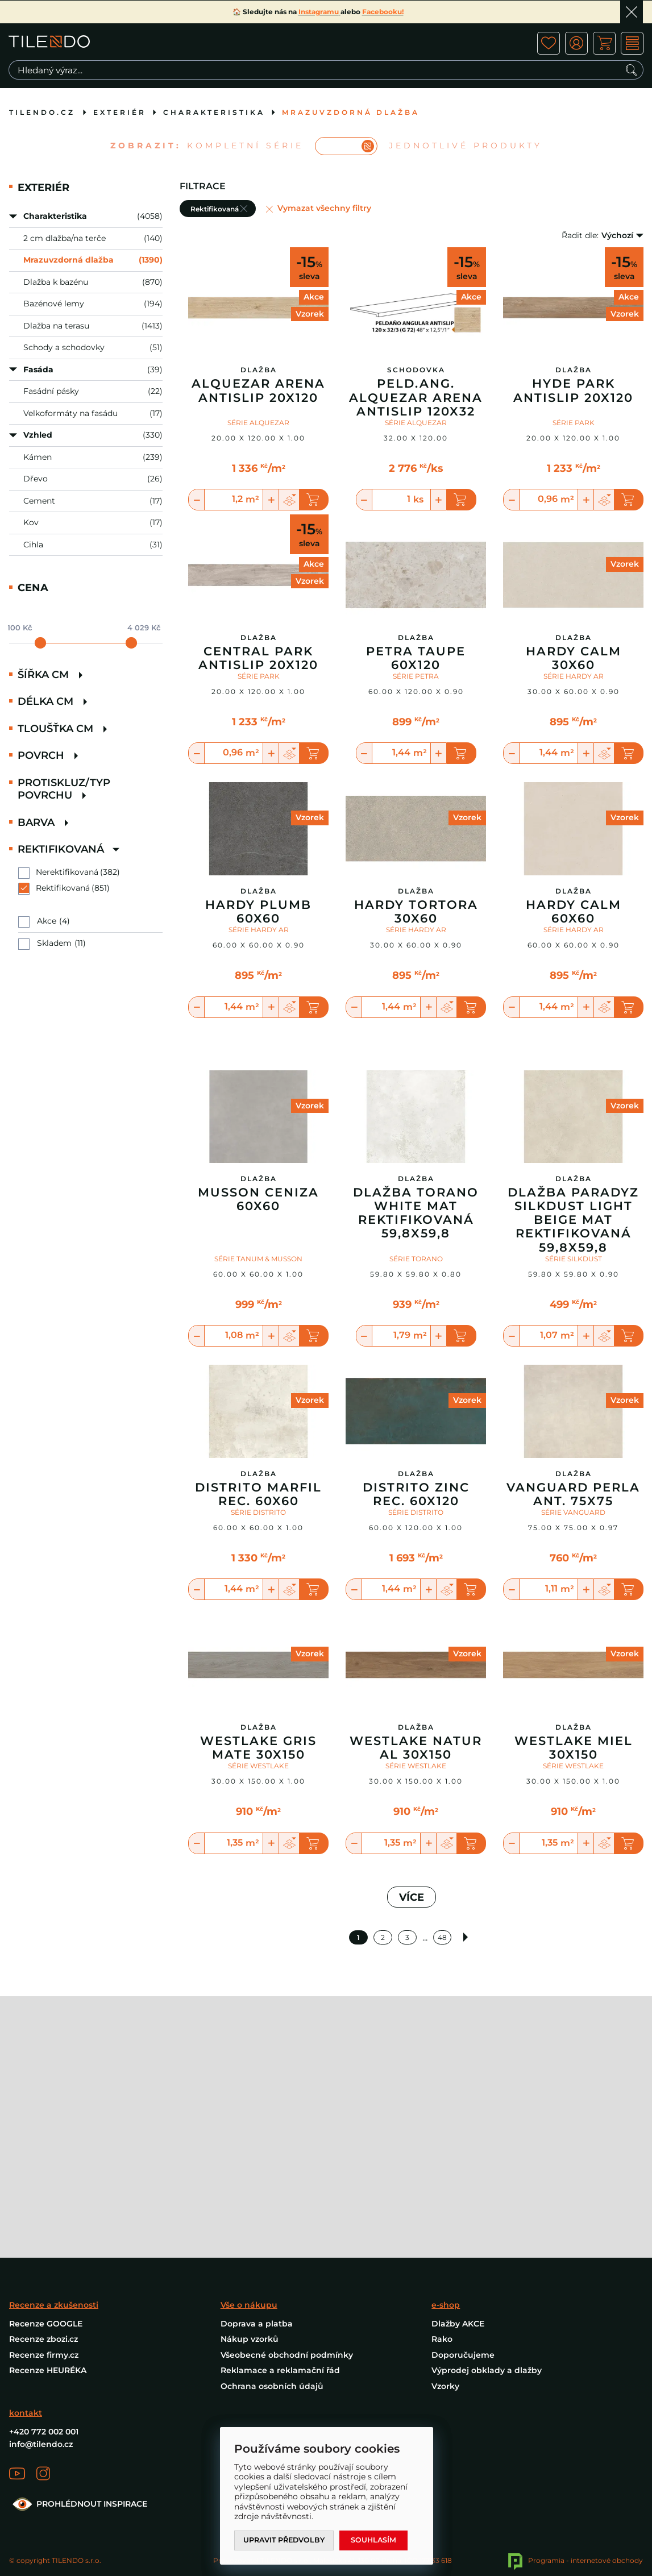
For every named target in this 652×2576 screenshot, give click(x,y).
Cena (33, 587)
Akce (46, 921)
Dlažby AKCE (457, 2164)
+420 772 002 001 (43, 2273)
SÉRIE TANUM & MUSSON (258, 1321)
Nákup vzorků (250, 2180)
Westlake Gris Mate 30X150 (258, 1810)
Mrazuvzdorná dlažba (351, 112)
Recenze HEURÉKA (47, 2211)
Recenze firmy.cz (43, 2196)
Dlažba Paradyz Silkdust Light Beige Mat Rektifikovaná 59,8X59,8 (573, 1282)
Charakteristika (214, 112)
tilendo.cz (42, 112)
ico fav (548, 43)
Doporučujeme (463, 2196)
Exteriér (119, 112)
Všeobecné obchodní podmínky (287, 2196)
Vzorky (445, 2227)
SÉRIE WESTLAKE (258, 1828)
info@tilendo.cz (41, 2285)
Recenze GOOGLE (45, 2164)
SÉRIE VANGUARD (573, 1574)
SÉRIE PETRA (416, 676)
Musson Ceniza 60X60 (258, 1261)
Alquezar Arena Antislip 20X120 (258, 390)
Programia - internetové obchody (575, 2401)
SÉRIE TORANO (416, 1321)
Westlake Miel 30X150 (573, 1810)
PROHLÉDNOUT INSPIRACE (78, 2345)
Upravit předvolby (286, 2539)
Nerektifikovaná (67, 872)
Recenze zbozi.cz (43, 2180)
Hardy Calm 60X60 (573, 911)
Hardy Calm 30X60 (573, 658)
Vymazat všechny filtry (324, 208)
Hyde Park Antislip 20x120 (573, 390)
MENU (631, 43)
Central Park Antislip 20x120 (258, 658)
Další (468, 2000)
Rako (441, 2180)
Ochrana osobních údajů (272, 2227)
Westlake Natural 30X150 (416, 1810)
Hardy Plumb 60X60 (258, 911)
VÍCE (411, 1960)
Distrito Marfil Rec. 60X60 (258, 1556)
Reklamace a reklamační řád (280, 2211)
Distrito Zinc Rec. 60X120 (416, 1556)
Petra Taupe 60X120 (416, 658)
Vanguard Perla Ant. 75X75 (573, 1556)
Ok (631, 12)
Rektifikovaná (63, 888)
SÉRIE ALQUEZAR (258, 422)
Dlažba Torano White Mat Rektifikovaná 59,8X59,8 (416, 1275)
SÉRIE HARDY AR (573, 676)
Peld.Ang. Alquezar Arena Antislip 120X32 (416, 397)
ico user (576, 43)
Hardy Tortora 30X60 (416, 911)
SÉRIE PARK (574, 422)
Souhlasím (378, 2539)
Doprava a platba (257, 2164)
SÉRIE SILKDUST (573, 1321)
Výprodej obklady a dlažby (486, 2211)
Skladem (54, 943)
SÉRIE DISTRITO (258, 1574)
